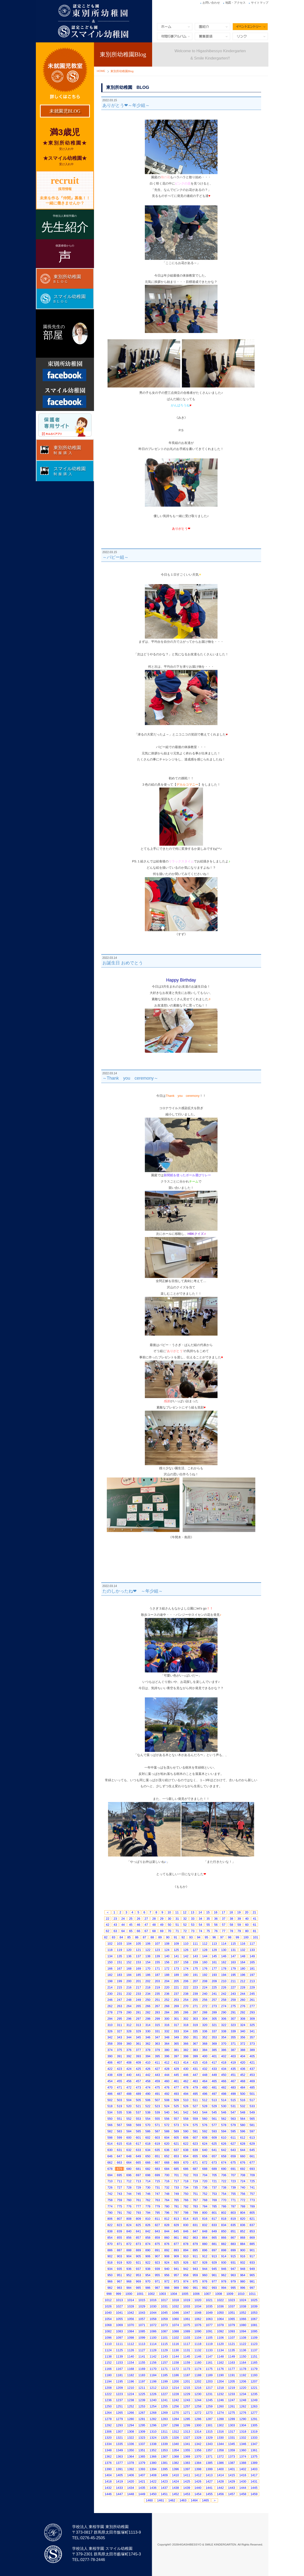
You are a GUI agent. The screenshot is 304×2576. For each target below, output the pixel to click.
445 (176, 2075)
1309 (141, 2431)
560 (205, 2118)
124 (167, 1950)
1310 (152, 2431)
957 (176, 2275)
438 (110, 2075)
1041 (119, 2312)
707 (233, 2175)
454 (110, 2081)
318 (185, 2025)
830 (185, 2225)
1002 (151, 2294)
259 (233, 2000)
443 (157, 2075)
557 (176, 2118)
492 (167, 2094)
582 (110, 2131)
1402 (242, 2469)
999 (118, 2294)
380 (167, 2050)
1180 (108, 2375)
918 (110, 2262)
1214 (175, 2388)
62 (107, 1931)
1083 (119, 2331)
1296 (152, 2425)
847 (195, 2231)
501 (252, 2094)
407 (119, 2062)
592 (205, 2131)
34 (200, 1918)
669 (176, 2162)
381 (176, 2050)
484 (242, 2087)
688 (205, 2169)
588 (167, 2131)
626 (223, 2143)
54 (200, 1924)
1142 (152, 2356)
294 (110, 2018)
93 (191, 1937)
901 (252, 2250)
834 (223, 2225)
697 (138, 2175)
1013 (119, 2300)
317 (176, 2025)
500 (242, 2094)
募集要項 (212, 36)
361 (138, 2043)
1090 (198, 2331)
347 (157, 2037)
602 (148, 2137)
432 (205, 2069)
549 (252, 2112)
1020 (198, 2300)
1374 (242, 2456)
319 (195, 2025)
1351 (141, 2450)
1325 (164, 2437)
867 (233, 2237)
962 (223, 2275)
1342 (198, 2444)
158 (185, 1962)
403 (233, 2056)
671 (195, 2162)
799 (195, 2212)
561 (214, 2118)
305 (214, 2018)
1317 (231, 2431)
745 (138, 2194)
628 (242, 2143)
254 (185, 2000)
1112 (130, 2344)
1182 (130, 2375)
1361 (253, 2450)
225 (214, 1987)
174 (185, 1968)
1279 (119, 2419)
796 (167, 2212)
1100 (152, 2337)
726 (110, 2187)
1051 (231, 2312)
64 (123, 1931)
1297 (164, 2425)
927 (195, 2262)
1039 (253, 2306)
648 (129, 2156)
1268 (152, 2412)
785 (214, 2206)
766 (185, 2200)
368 (205, 2043)
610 (223, 2137)
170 (148, 1968)
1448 (130, 2494)
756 (242, 2194)
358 (110, 2043)
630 (110, 2150)
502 (110, 2100)
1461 (160, 2500)
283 (157, 2012)
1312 (175, 2431)
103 (119, 1943)
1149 (231, 2356)
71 (177, 1931)
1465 (205, 2500)
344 (129, 2037)
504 (129, 2100)
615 (119, 2143)
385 (214, 2050)
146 (223, 1956)
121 (138, 1950)
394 (148, 2056)
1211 (141, 2388)
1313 (186, 2431)
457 (138, 2081)
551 (119, 2118)
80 (247, 1931)
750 (185, 2194)
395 (157, 2056)
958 (185, 2275)
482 (223, 2087)
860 (167, 2237)
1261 (231, 2406)
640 (205, 2150)
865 (214, 2237)
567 (119, 2125)
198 (110, 1981)
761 (138, 2200)
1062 (198, 2319)
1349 (119, 2450)
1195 (119, 2381)
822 (110, 2225)
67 (146, 1931)
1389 (253, 2463)
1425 (186, 2481)
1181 (119, 2375)
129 (214, 1950)
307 (233, 2018)
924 (167, 2262)
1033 (186, 2306)
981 (252, 2281)
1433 (119, 2488)
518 (110, 2106)
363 (157, 2043)
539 (157, 2112)
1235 (253, 2394)
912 (205, 2256)
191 (195, 1975)
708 (242, 2175)
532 (242, 2106)
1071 (141, 2325)
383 (195, 2050)
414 (185, 2062)
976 (205, 2281)
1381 (164, 2463)
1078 (220, 2325)
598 (110, 2137)
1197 (141, 2381)
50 (169, 1924)
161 (214, 1962)
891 (157, 2250)
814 (185, 2218)
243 (233, 1994)
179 (233, 1968)
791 (119, 2212)
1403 (253, 2469)
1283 (164, 2419)
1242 (175, 2400)
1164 (242, 2362)
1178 (242, 2369)
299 (157, 2018)
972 (167, 2281)
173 (176, 1968)
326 (110, 2031)
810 (148, 2218)
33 (192, 1918)
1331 (231, 2437)
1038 (242, 2306)
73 (192, 1931)
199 (119, 1981)
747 (157, 2194)
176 (205, 1968)
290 (223, 2012)
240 (205, 1994)
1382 (175, 2463)
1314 (198, 2431)
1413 (209, 2475)
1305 (253, 2425)
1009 (229, 2294)
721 (214, 2181)
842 (148, 2231)
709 (252, 2175)
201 (138, 1981)
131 (233, 1950)
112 (205, 1943)
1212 (152, 2388)
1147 (209, 2356)
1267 (141, 2412)
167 (119, 1968)
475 (157, 2087)
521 (138, 2106)
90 (167, 1937)
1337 (141, 2444)
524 (167, 2106)
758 (110, 2200)
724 (242, 2181)
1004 (173, 2294)
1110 (108, 2344)
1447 (119, 2494)
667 (157, 2162)
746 (148, 2194)
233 (138, 1994)
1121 (231, 2344)
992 (205, 2288)
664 (129, 2162)
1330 (220, 2437)
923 (157, 2262)
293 (252, 2012)
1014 (130, 2300)
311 (119, 2025)
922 (148, 2262)
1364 (130, 2456)
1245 (209, 2400)
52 (185, 1924)
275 (233, 2006)
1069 (119, 2325)
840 (129, 2231)
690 (223, 2169)
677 (252, 2162)
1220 (242, 2388)
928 (205, 2262)
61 (254, 1924)
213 (252, 1981)
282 (148, 2012)
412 (167, 2062)
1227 (164, 2394)
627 (233, 2143)
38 (231, 1918)
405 (252, 2056)
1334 (108, 2444)
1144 (175, 2356)
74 (200, 1931)
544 (205, 2112)
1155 (141, 2362)
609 (214, 2137)
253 (176, 2000)
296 (129, 2018)
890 (148, 2250)
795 (157, 2212)
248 (129, 2000)
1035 (209, 2306)
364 (167, 2043)
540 (167, 2112)
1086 (152, 2331)
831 (195, 2225)
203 (157, 1981)
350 (185, 2037)
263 (119, 2006)
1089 (186, 2331)
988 (167, 2288)
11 (177, 1912)
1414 (220, 2475)
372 (242, 2043)
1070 (130, 2325)
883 (233, 2244)
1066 (242, 2319)
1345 (231, 2444)
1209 (119, 2388)
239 (195, 1994)
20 (246, 1912)
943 (195, 2269)
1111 (119, 2344)
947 (233, 2269)
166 (110, 1968)
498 (223, 2094)
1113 (141, 2344)
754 (223, 2194)
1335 (119, 2444)
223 (195, 1987)
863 (195, 2237)
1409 (164, 2475)
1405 (119, 2475)
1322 (130, 2437)
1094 (242, 2331)
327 (119, 2031)
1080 (242, 2325)
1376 (108, 2463)
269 (176, 2006)
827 (157, 2225)
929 (214, 2262)
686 (185, 2169)
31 (177, 1918)
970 (148, 2281)
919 (119, 2262)
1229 (186, 2394)
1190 (220, 2375)
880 (205, 2244)
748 (167, 2194)
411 (157, 2062)
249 (138, 2000)
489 (138, 2094)
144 (205, 1956)
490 (148, 2094)
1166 (108, 2369)
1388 (242, 2463)
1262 (242, 2406)
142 (185, 1956)
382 (185, 2050)
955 (157, 2275)
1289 (231, 2419)
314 (148, 2025)
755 (233, 2194)
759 (119, 2200)
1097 (119, 2337)
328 (129, 2031)
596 (242, 2131)
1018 (175, 2300)
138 (148, 1956)
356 (242, 2037)
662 (110, 2162)
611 (233, 2137)
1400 (220, 2469)
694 (110, 2175)
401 (214, 2056)
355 (233, 2037)
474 (148, 2087)
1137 (253, 2350)
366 (185, 2043)
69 (161, 1931)
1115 (164, 2344)
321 (214, 2025)
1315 (209, 2431)
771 (233, 2200)
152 (129, 1962)
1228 (175, 2394)
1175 (209, 2369)
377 (138, 2050)
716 (167, 2181)
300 (167, 2018)
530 (223, 2106)
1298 (175, 2425)
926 (185, 2262)
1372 (220, 2456)
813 (176, 2218)
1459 (253, 2494)
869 (252, 2237)
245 (252, 1994)
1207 (253, 2381)
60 (247, 1924)
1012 (108, 2300)
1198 (152, 2381)
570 (148, 2125)
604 (167, 2137)
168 (129, 1968)
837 (252, 2225)
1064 (220, 2319)
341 (252, 2031)
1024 (242, 2300)
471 (119, 2087)
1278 (108, 2419)
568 (129, 2125)
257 (214, 2000)
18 (231, 1912)
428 (167, 2069)
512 (205, 2100)
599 (119, 2137)
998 (109, 2294)
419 (233, 2062)
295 (119, 2018)
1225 (141, 2394)
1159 (186, 2362)
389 (252, 2050)
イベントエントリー (250, 26)
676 (242, 2162)
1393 (141, 2469)
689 (214, 2169)
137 (138, 1956)
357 (252, 2037)
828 (167, 2225)
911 (195, 2256)
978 (223, 2281)
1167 (119, 2369)
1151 (253, 2356)
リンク (250, 36)
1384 (198, 2463)
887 (119, 2250)
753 (214, 2194)
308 (242, 2018)
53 (192, 1924)
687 (195, 2169)
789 (252, 2206)
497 (214, 2094)
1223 (119, 2394)
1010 (241, 2294)
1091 (209, 2331)
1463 (183, 2500)
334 (185, 2031)
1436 (152, 2488)
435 (233, 2069)
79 (239, 1931)
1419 (119, 2481)
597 (252, 2131)
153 (138, 1962)
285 (176, 2012)
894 (185, 2250)
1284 (175, 2419)
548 (242, 2112)
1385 (209, 2463)
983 (119, 2288)
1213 (164, 2388)
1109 (253, 2337)
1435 (141, 2488)
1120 (220, 2344)
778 (148, 2206)
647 (119, 2156)
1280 (130, 2419)
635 (157, 2150)
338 (223, 2031)
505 (138, 2100)
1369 (186, 2456)
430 (185, 2069)
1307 (119, 2431)
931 (233, 2262)
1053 (253, 2312)
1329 (209, 2437)
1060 (175, 2319)
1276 (242, 2412)
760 (129, 2200)
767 (195, 2200)
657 (214, 2156)
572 (167, 2125)
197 (252, 1975)
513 (214, 2100)
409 (138, 2062)
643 (233, 2150)
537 (138, 2112)
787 (233, 2206)
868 (242, 2237)
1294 (130, 2425)
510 (185, 2100)
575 (195, 2125)
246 (110, 2000)
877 (176, 2244)
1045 (164, 2312)
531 (233, 2106)
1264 (108, 2412)
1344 (220, 2444)
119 (119, 1950)
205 (176, 1981)
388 (242, 2050)
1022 (220, 2300)
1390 (108, 2469)
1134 (220, 2350)
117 (252, 1943)
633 (138, 2150)
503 (119, 2100)
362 (148, 2043)
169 (138, 1968)
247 (119, 2000)
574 (185, 2125)
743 (119, 2194)
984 (129, 2288)
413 (176, 2062)
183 (119, 1975)
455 (119, 2081)
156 (167, 1962)
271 (195, 2006)
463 (195, 2081)
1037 (231, 2306)
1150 (242, 2356)
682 (148, 2169)
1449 (141, 2494)
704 (205, 2175)
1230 (198, 2394)
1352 (152, 2450)
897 (214, 2250)
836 (242, 2225)
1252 (130, 2406)
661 (252, 2156)
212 (242, 1981)
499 (233, 2094)
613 (252, 2137)
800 (205, 2212)
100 (246, 1937)
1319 (253, 2431)
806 (110, 2218)
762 (148, 2200)
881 (214, 2244)
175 (195, 1968)
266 (148, 2006)
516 (242, 2100)
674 (223, 2162)
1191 (231, 2375)
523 (157, 2106)
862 (185, 2237)
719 (195, 2181)
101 (255, 1937)
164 (242, 1962)
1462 (171, 2500)
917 (252, 2256)
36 (216, 1918)
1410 (175, 2475)
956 (167, 2275)
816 (205, 2218)
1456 (220, 2494)
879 (195, 2244)
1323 (141, 2437)
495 (195, 2094)
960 (205, 2275)
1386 (220, 2463)
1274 (220, 2412)
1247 (231, 2400)
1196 (130, 2381)
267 (157, 2006)
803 (233, 2212)
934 (110, 2269)
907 (157, 2256)
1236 (108, 2400)
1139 (119, 2356)
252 (167, 2000)
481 (214, 2087)
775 (119, 2206)
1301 (209, 2425)
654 (185, 2156)
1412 (198, 2475)
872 (129, 2244)
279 (119, 2012)
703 (195, 2175)
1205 (231, 2381)
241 (214, 1994)
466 (223, 2081)
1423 (164, 2481)
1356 (198, 2450)
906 (148, 2256)
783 (195, 2206)
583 (119, 2131)
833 (214, 2225)
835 (233, 2225)
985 (138, 2288)
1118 (198, 2344)
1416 (242, 2475)
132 (242, 1950)
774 (110, 2206)
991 (195, 2288)
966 (110, 2281)
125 (176, 1950)
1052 (242, 2312)
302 (185, 2018)
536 (129, 2112)
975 (195, 2281)
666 (148, 2162)
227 (233, 1987)
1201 (186, 2381)
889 (138, 2250)
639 (195, 2150)
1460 (149, 2500)
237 (176, 1994)
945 (214, 2269)
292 (242, 2012)
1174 (198, 2369)
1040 (108, 2312)
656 (205, 2156)
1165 (253, 2362)
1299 (186, 2425)
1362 (108, 2456)
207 (195, 1981)
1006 (196, 2294)
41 (254, 1918)
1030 (152, 2306)
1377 (119, 2463)
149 (252, 1956)
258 (223, 2000)
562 (223, 2118)
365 (176, 2043)
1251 (119, 2406)
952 (129, 2275)
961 (214, 2275)
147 (233, 1956)
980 (242, 2281)
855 (119, 2237)
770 (223, 2200)
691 (233, 2169)
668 (167, 2162)
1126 (130, 2350)
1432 (108, 2488)
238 (185, 1994)
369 (214, 2043)
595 (233, 2131)
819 (233, 2218)
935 (119, 2269)
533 (252, 2106)
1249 (253, 2400)
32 (185, 1918)
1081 (253, 2325)
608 (205, 2137)
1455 (209, 2494)
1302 (220, 2425)
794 (148, 2212)
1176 (220, 2369)
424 (129, 2069)
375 (119, 2050)
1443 (231, 2488)
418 (223, 2062)
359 (119, 2043)
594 (223, 2131)
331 (157, 2031)
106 (148, 1943)
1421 (141, 2481)
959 (195, 2275)
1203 (209, 2381)
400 (205, 2056)
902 (110, 2256)
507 (157, 2100)
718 (185, 2181)
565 (252, 2118)
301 (176, 2018)
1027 (119, 2306)
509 (176, 2100)
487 (119, 2094)
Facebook (65, 371)
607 (195, 2137)
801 (214, 2212)
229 (252, 1987)
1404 (108, 2475)
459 (157, 2081)
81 (254, 1931)
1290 (242, 2419)
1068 (108, 2325)
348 (167, 2037)
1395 (164, 2469)
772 (242, 2200)
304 (205, 2018)
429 (176, 2069)
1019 (186, 2300)
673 (214, 2162)
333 (176, 2031)
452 (242, 2075)
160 (205, 1962)
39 (239, 1918)
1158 (175, 2362)
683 (157, 2169)
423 (119, 2069)
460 (167, 2081)
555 (157, 2118)
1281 (141, 2419)
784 (205, 2206)
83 (113, 1937)
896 (205, 2250)
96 (214, 1937)
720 (205, 2181)
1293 (119, 2425)
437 (252, 2069)
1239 (141, 2400)
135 (119, 1956)
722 (223, 2181)
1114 (152, 2344)
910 (185, 2256)
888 (129, 2250)
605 (176, 2137)
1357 (209, 2450)
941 (176, 2269)
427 (157, 2069)
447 (195, 2075)
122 (148, 1950)
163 (233, 1962)
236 (167, 1994)
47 (146, 1924)
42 (107, 1924)
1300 (198, 2425)
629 (252, 2143)
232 (129, 1994)
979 (233, 2281)
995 (233, 2288)
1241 (164, 2400)
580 (242, 2125)
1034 (198, 2306)
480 (205, 2087)
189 (176, 1975)
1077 (209, 2325)
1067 (253, 2319)
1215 (186, 2388)
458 (148, 2081)
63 (115, 1931)
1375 (253, 2456)
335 (195, 2031)
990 (185, 2288)
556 (167, 2118)
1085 (141, 2331)
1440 (198, 2488)
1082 (108, 2331)
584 (129, 2131)
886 (110, 2250)
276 (242, 2006)
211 (233, 1981)
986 (148, 2288)
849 (214, 2231)
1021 (209, 2300)
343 (119, 2037)
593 (214, 2131)
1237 (119, 2400)
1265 (119, 2412)
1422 (152, 2481)
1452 (175, 2494)
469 (252, 2081)
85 (129, 1937)
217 (138, 1987)
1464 (194, 2500)
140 (167, 1956)
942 (185, 2269)
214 (110, 1987)
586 (148, 2131)
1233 (231, 2394)
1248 (242, 2400)
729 (138, 2187)
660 (242, 2156)
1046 (175, 2312)
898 (223, 2250)
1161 (209, 2362)
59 (239, 1924)
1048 (198, 2312)
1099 (141, 2337)
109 (176, 1943)
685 (176, 2169)
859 (157, 2237)
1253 (141, 2406)
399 (195, 2056)
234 (148, 1994)
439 (119, 2075)
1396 (175, 2469)
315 (157, 2025)
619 (157, 2143)
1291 (253, 2419)
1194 (108, 2381)
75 (208, 1931)
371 (233, 2043)
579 (233, 2125)
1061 (186, 2319)
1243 (186, 2400)
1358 (220, 2450)
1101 (164, 2337)
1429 (231, 2481)
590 (185, 2131)
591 (195, 2131)
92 (183, 1937)
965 (252, 2275)
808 (129, 2218)
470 (110, 2087)
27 (146, 1918)
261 (252, 2000)
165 (252, 1962)
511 (195, 2100)
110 (185, 1943)
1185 (164, 2375)
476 (167, 2087)
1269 (164, 2412)
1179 (253, 2369)
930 (223, 2262)
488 (129, 2094)
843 (157, 2231)
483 (233, 2087)
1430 (242, 2481)
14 (200, 1912)
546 (223, 2112)
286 (185, 2012)
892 (167, 2250)
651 (157, 2156)
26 (138, 1918)
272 (205, 2006)
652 (167, 2156)
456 (129, 2081)
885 (252, 2244)
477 (176, 2087)
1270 (175, 2412)
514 (223, 2100)
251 (157, 2000)
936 (129, 2269)
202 (148, 1981)
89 (160, 1937)
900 (242, 2250)
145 (214, 1956)
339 (233, 2031)
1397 (186, 2469)
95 (206, 1937)
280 (129, 2012)
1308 (130, 2431)
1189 (209, 2375)
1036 (220, 2306)
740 (242, 2187)
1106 (220, 2337)
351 (195, 2037)
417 (214, 2062)
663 (119, 2162)
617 (138, 2143)
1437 (164, 2488)
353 (214, 2037)
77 (223, 1931)
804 (242, 2212)
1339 (164, 2444)
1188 (198, 2375)
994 (223, 2288)
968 (129, 2281)
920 (129, 2262)
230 (110, 1994)
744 (129, 2194)
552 (129, 2118)
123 (157, 1950)
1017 (164, 2300)
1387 (231, 2463)
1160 (198, 2362)
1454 (198, 2494)
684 (167, 2169)
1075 (186, 2325)
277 (252, 2006)
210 (223, 1981)
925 (176, 2262)
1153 (119, 2362)
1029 (141, 2306)
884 (242, 2244)
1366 (152, 2456)
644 (242, 2150)
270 (185, 2006)
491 (157, 2094)
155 (157, 1962)
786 (223, 2206)
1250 (108, 2406)
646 (110, 2156)
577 (214, 2125)
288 (205, 2012)
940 (167, 2269)
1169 (141, 2369)
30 (169, 1918)
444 (167, 2075)
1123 (253, 2344)
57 (223, 1924)
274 (223, 2006)
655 (195, 2156)
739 (233, 2187)
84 (121, 1937)
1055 (119, 2319)
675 (233, 2162)
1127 (141, 2350)
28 (154, 1918)
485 (252, 2087)
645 (252, 2150)
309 (252, 2018)
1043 (141, 2312)
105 (138, 1943)
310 (110, 2025)
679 (119, 2169)
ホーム (174, 26)
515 (233, 2100)
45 (131, 1924)
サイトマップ (259, 2)
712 (129, 2181)
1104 (198, 2337)
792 (129, 2212)
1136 (242, 2350)
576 (205, 2125)
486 (110, 2094)
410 (148, 2062)
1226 (152, 2394)
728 (129, 2187)
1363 (119, 2456)
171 (157, 1968)
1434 (130, 2488)
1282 (152, 2419)
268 (167, 2006)
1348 (108, 2450)
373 (252, 2043)
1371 (209, 2456)
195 (233, 1975)
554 (148, 2118)
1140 (130, 2356)
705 (214, 2175)
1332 (242, 2437)
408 (129, 2062)
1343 (209, 2444)
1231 (209, 2394)
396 (167, 2056)
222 (185, 1987)
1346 (242, 2444)
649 (138, 2156)
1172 (175, 2369)
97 (222, 1937)
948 (242, 2269)
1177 (231, 2369)
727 (119, 2187)
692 (242, 2169)
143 (195, 1956)
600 (129, 2137)
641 (214, 2150)
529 (214, 2106)
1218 (220, 2388)
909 (176, 2256)
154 (148, 1962)
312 (129, 2025)
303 (195, 2018)
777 (138, 2206)
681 (138, 2169)
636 (167, 2150)
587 (157, 2131)
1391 (119, 2469)
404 (242, 2056)
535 (119, 2112)
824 (129, 2225)
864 (205, 2237)
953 (138, 2275)
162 (223, 1962)
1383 (186, 2463)
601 (138, 2137)
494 (185, 2094)
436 (242, 2069)
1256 (175, 2406)
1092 (220, 2331)
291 (233, 2012)
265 (138, 2006)
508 (167, 2100)
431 (195, 2069)
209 (214, 1981)
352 (205, 2037)
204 (167, 1981)
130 (223, 1950)
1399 (209, 2469)
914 (223, 2256)
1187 (186, 2375)
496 (205, 2094)
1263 (253, 2406)
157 (176, 1962)
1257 (186, 2406)
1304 (242, 2425)
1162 (220, 2362)
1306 (108, 2431)
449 (214, 2075)
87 (144, 1937)
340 (242, 2031)
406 (110, 2062)
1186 (175, 2375)
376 (129, 2050)
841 (138, 2231)
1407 (141, 2475)
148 (242, 1956)
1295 (141, 2425)
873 (138, 2244)
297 (138, 2018)
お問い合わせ (211, 2)
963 (233, 2275)
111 (195, 1943)
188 (167, 1975)
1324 (152, 2437)
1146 (198, 2356)
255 (195, 2000)
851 (233, 2231)
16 (215, 1912)
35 (208, 1918)
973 (176, 2281)
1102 (175, 2337)
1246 (220, 2400)
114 (223, 1943)
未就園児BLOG (64, 111)
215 (119, 1987)
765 (176, 2200)
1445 (253, 2488)
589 (176, 2131)
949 (252, 2269)
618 (148, 2143)
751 (195, 2194)
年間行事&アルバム (174, 36)
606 (185, 2137)
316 (167, 2025)
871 (119, 2244)
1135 (231, 2350)
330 (148, 2031)
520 (129, 2106)
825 (138, 2225)
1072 (152, 2325)
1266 (130, 2412)
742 (110, 2194)
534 (110, 2112)
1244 (198, 2400)
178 (223, 1968)
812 (167, 2218)
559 (195, 2118)
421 (252, 2062)
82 (106, 1937)
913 (214, 2256)
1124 (108, 2350)
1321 (119, 2437)
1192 (242, 2375)
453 (252, 2075)
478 (185, 2087)
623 (195, 2143)
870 (110, 2244)
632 (129, 2150)
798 (185, 2212)
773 (252, 2200)
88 (152, 1937)
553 (138, 2118)
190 (185, 1975)
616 (129, 2143)
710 (110, 2181)
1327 (186, 2437)
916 (242, 2256)
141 (176, 1956)
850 (223, 2231)
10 (169, 1912)
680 (129, 2169)
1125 (119, 2350)
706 (223, 2175)
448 (205, 2075)
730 (148, 2187)
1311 (164, 2431)
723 (233, 2181)
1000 (129, 2294)
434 (223, 2069)
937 (138, 2269)
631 (119, 2150)
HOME (101, 71)
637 (176, 2150)
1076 (198, 2325)
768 (205, 2200)
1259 (209, 2406)
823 (119, 2225)
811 (157, 2218)
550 (110, 2118)
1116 (175, 2344)
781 (176, 2206)
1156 (152, 2362)
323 (233, 2025)
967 (119, 2281)
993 (214, 2288)
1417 (253, 2475)
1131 (186, 2350)
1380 (152, 2463)
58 (231, 1924)
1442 (220, 2488)
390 (110, 2056)
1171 (164, 2369)
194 (223, 1975)
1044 (152, 2312)
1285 (186, 2419)
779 (157, 2206)
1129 (164, 2350)
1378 (130, 2463)
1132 (198, 2350)
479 (195, 2087)
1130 (175, 2350)
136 (129, 1956)
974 (185, 2281)
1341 (186, 2444)
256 (205, 2000)
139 (157, 1956)
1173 (186, 2369)
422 (110, 2069)
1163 (231, 2362)
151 (119, 1962)
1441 (209, 2488)
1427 (209, 2481)
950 (110, 2275)
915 (233, 2256)
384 (205, 2050)
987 (157, 2288)
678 (110, 2169)
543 (195, 2112)
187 (157, 1975)
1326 (175, 2437)
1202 (198, 2381)
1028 (130, 2306)
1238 (130, 2400)
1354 (175, 2450)
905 (138, 2256)
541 (176, 2112)
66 (138, 1931)
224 (205, 1987)
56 (216, 1924)
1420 (130, 2481)
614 (110, 2143)
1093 (231, 2331)
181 (252, 1968)
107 (157, 1943)
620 (167, 2143)
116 (242, 1943)
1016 (152, 2300)
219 (157, 1987)
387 (233, 2050)
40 (247, 1918)
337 (214, 2031)
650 (148, 2156)
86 (136, 1937)
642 (223, 2150)
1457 (231, 2494)
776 (129, 2206)
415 (195, 2062)
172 (167, 1968)
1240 (152, 2400)
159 (195, 1962)
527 (195, 2106)
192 (205, 1975)
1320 (108, 2437)
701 (176, 2175)
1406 (130, 2475)
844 (167, 2231)
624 (205, 2143)
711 (119, 2181)
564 (242, 2118)
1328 (198, 2437)
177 (214, 1968)
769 (214, 2200)
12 (184, 1912)
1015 (141, 2300)
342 (110, 2037)
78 (231, 1931)
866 (223, 2237)
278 (110, 2012)
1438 (175, 2488)
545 (214, 2112)
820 (242, 2218)
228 (242, 1987)
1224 (130, 2394)
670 (185, 2162)
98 (229, 1937)
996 (242, 2288)
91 (175, 1937)
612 (242, 2137)
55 (208, 1924)
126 (185, 1950)
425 (138, 2069)
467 (233, 2081)
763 (157, 2200)
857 (138, 2237)
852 (242, 2231)
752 (205, 2194)
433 (214, 2069)
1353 (164, 2450)
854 (110, 2237)
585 (138, 2131)
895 (195, 2250)
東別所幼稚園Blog (121, 71)
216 (129, 1987)
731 (157, 2187)
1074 (175, 2325)
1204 (220, 2381)
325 (252, 2025)
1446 (108, 2494)
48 (154, 1924)
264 (129, 2006)
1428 (220, 2481)
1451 (164, 2494)
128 (205, 1950)
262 (110, 2006)
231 (119, 1994)
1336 (130, 2444)
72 (185, 1931)
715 (157, 2181)
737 (214, 2187)
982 (110, 2288)
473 (138, 2087)
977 (214, 2281)
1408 (152, 2475)
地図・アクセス (235, 2)
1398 (198, 2469)
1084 (130, 2331)
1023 (231, 2300)
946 (223, 2269)
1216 (198, 2388)
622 (185, 2143)
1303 (231, 2425)
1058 (152, 2319)
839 (119, 2231)
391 (119, 2056)
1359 (231, 2450)
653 (176, 2156)
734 (185, 2187)
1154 (130, 2362)
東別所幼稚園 (152, 21)
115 (233, 1943)
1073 (164, 2325)
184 (129, 1975)
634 (148, 2150)
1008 (218, 2294)
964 (242, 2275)
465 (214, 2081)
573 (176, 2125)
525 (176, 2106)
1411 (186, 2475)
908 (167, 2256)
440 (129, 2075)
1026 (108, 2306)
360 (129, 2043)
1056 (130, 2319)
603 (157, 2137)
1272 (198, 2412)
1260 (220, 2406)
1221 (253, 2388)
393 (138, 2056)
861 (176, 2237)
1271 (186, 2412)
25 (131, 1918)
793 (138, 2212)
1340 (175, 2444)
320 (205, 2025)
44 (123, 1924)
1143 (164, 2356)
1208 (108, 2388)
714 (148, 2181)
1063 (209, 2319)
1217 (209, 2388)
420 (242, 2062)
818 (223, 2218)
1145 (186, 2356)
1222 (108, 2394)
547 (233, 2112)
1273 (209, 2412)
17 (223, 1912)
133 (252, 1950)
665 (138, 2162)
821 (252, 2218)
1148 (220, 2356)
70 (169, 1931)
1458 (242, 2494)
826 (148, 2225)
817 (214, 2218)
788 (242, 2206)
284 (167, 2012)
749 (176, 2194)
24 (123, 1918)
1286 (198, 2419)
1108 (242, 2337)
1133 (209, 2350)
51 (177, 1924)
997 (252, 2288)
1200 (175, 2381)
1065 (231, 2319)
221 (176, 1987)
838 (110, 2231)
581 (252, 2125)
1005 (184, 2294)
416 (205, 2062)
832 (205, 2225)
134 (110, 1956)
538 (148, 2112)
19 (239, 1912)
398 (185, 2056)
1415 (231, 2475)
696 (129, 2175)
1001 (140, 2294)
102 (110, 1943)
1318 (242, 2431)
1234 (242, 2394)
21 (254, 1912)
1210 (130, 2388)
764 (167, 2200)
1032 (175, 2306)
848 (205, 2231)
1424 (175, 2481)
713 (138, 2181)
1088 (175, 2331)
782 (185, 2206)
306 (223, 2018)
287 (195, 2012)
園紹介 (212, 26)
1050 (220, 2312)
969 (138, 2281)
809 (138, 2218)
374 (110, 2050)
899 (233, 2250)
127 (195, 1950)
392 (129, 2056)
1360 (242, 2450)
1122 (242, 2344)
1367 (164, 2456)
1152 (108, 2362)
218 (148, 1987)
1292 (108, 2425)
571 (157, 2125)
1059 (164, 2319)
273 (214, 2006)
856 (129, 2237)
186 (148, 1975)
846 (185, 2231)
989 (176, 2288)
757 (252, 2194)
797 (176, 2212)
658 (223, 2156)
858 (148, 2237)
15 (208, 1912)
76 (216, 1931)
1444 (242, 2488)
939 (157, 2269)
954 (148, 2275)
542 (185, 2112)
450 (223, 2075)
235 (157, 1994)
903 (119, 2256)
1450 (152, 2494)
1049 (209, 2312)
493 (176, 2094)
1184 (152, 2375)
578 (223, 2125)
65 (131, 1931)
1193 (253, 2375)
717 (176, 2181)
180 (242, 1968)
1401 (231, 2469)
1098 (130, 2337)
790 (110, 2212)
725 (252, 2181)
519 (119, 2106)
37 (223, 1918)
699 (157, 2175)
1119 (209, 2344)
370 (223, 2043)
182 (110, 1975)
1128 (152, 2350)
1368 (175, 2456)
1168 (130, 2369)
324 (242, 2025)
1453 (186, 2494)
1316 (220, 2431)
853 (252, 2231)
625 (214, 2143)
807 (119, 2218)
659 (233, 2156)
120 (129, 1950)
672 (205, 2162)
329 (138, 2031)
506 (148, 2100)
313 (138, 2025)
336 (205, 2031)
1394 (152, 2469)
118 (110, 1950)
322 (223, 2025)
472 (129, 2087)
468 (242, 2081)
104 (129, 1943)
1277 (253, 2412)
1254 (152, 2406)
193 (214, 1975)
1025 (253, 2300)
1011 (252, 2294)
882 (223, 2244)
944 (205, 2269)
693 (252, 2169)
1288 (220, 2419)
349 (176, 2037)
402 (223, 2056)
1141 (141, 2356)
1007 (207, 2294)
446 (185, 2075)
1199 (164, 2381)
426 (148, 2069)
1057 (141, 2319)
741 (252, 2187)
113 (214, 1943)
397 (176, 2056)
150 (110, 1962)
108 (167, 1943)
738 (223, 2187)
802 (223, 2212)
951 (119, 2275)
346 (148, 2037)
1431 (253, 2481)
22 (107, 1918)
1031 (164, 2306)
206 (185, 1981)
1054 (108, 2319)
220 (167, 1987)
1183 (141, 2375)
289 (214, 2012)
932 (242, 2262)
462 (185, 2081)
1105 (209, 2337)
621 (176, 2143)
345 (138, 2037)
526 (185, 2106)
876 (167, 2244)
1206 (242, 2381)
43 (115, 1924)
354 (223, 2037)
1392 (130, 2469)
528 (205, 2106)
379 (157, 2050)
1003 (162, 2294)
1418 (108, 2481)
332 (167, 2031)
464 (205, 2081)
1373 (231, 2456)
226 (223, 1987)
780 (167, 2206)
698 (148, 2175)
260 (242, 2000)
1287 (209, 2419)
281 (138, 2012)
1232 (220, 2394)
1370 (198, 2456)
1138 (108, 2356)
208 (205, 1981)
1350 (130, 2450)
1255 (164, 2406)
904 (129, 2256)
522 (148, 2106)
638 (185, 2150)
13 (192, 1912)
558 (185, 2118)
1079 (231, 2325)
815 (195, 2218)
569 (138, 2125)
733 (176, 2187)
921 (138, 2262)
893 (176, 2250)
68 (154, 1931)
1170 (152, 2369)
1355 (186, 2450)
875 (157, 2244)
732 (167, 2187)
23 (115, 1918)
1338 (152, 2444)
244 (242, 1994)
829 (176, 2225)
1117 (186, 2344)
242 (223, 1994)
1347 (253, 2444)
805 (252, 2212)
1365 (141, 2456)
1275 (231, 2412)
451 (233, 2075)
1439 (186, 2488)
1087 (164, 2331)
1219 (231, 2388)
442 (148, 2075)
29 (161, 1918)
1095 (253, 2331)
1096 (108, 2337)
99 (237, 1937)
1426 (198, 2481)
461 (176, 2081)
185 (138, 1975)
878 (185, 2244)
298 (148, 2018)
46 (138, 1924)
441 (138, 2075)
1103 (186, 2337)
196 (242, 1975)
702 (185, 2175)
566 (110, 2125)
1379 (141, 2463)
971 (157, 2281)
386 (223, 2050)
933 (252, 2262)
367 (195, 2043)
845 (176, 2231)
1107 (231, 2337)
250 (148, 2000)
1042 (130, 2312)
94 (198, 1937)
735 (195, 2187)
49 (161, 1924)
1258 (198, 2406)
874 (148, 2244)
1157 (164, 2362)
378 (148, 2050)
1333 (253, 2437)
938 (148, 2269)
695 (119, 2175)
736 (205, 2187)
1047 (186, 2312)
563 (233, 2118)
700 (167, 2175)
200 (129, 1981)
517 (252, 2100)
